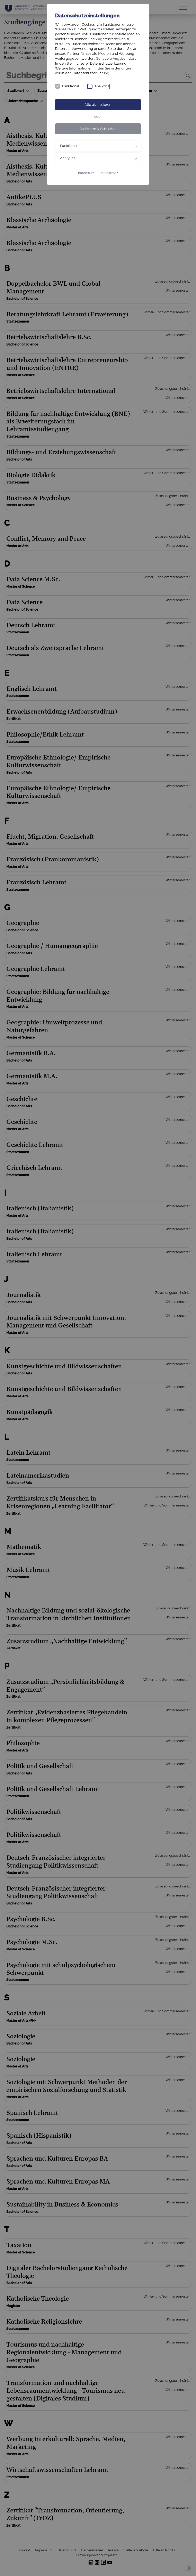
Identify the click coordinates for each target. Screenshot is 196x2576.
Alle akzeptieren (97, 105)
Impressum (86, 173)
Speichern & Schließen (98, 129)
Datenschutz (108, 173)
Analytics (102, 86)
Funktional (70, 86)
